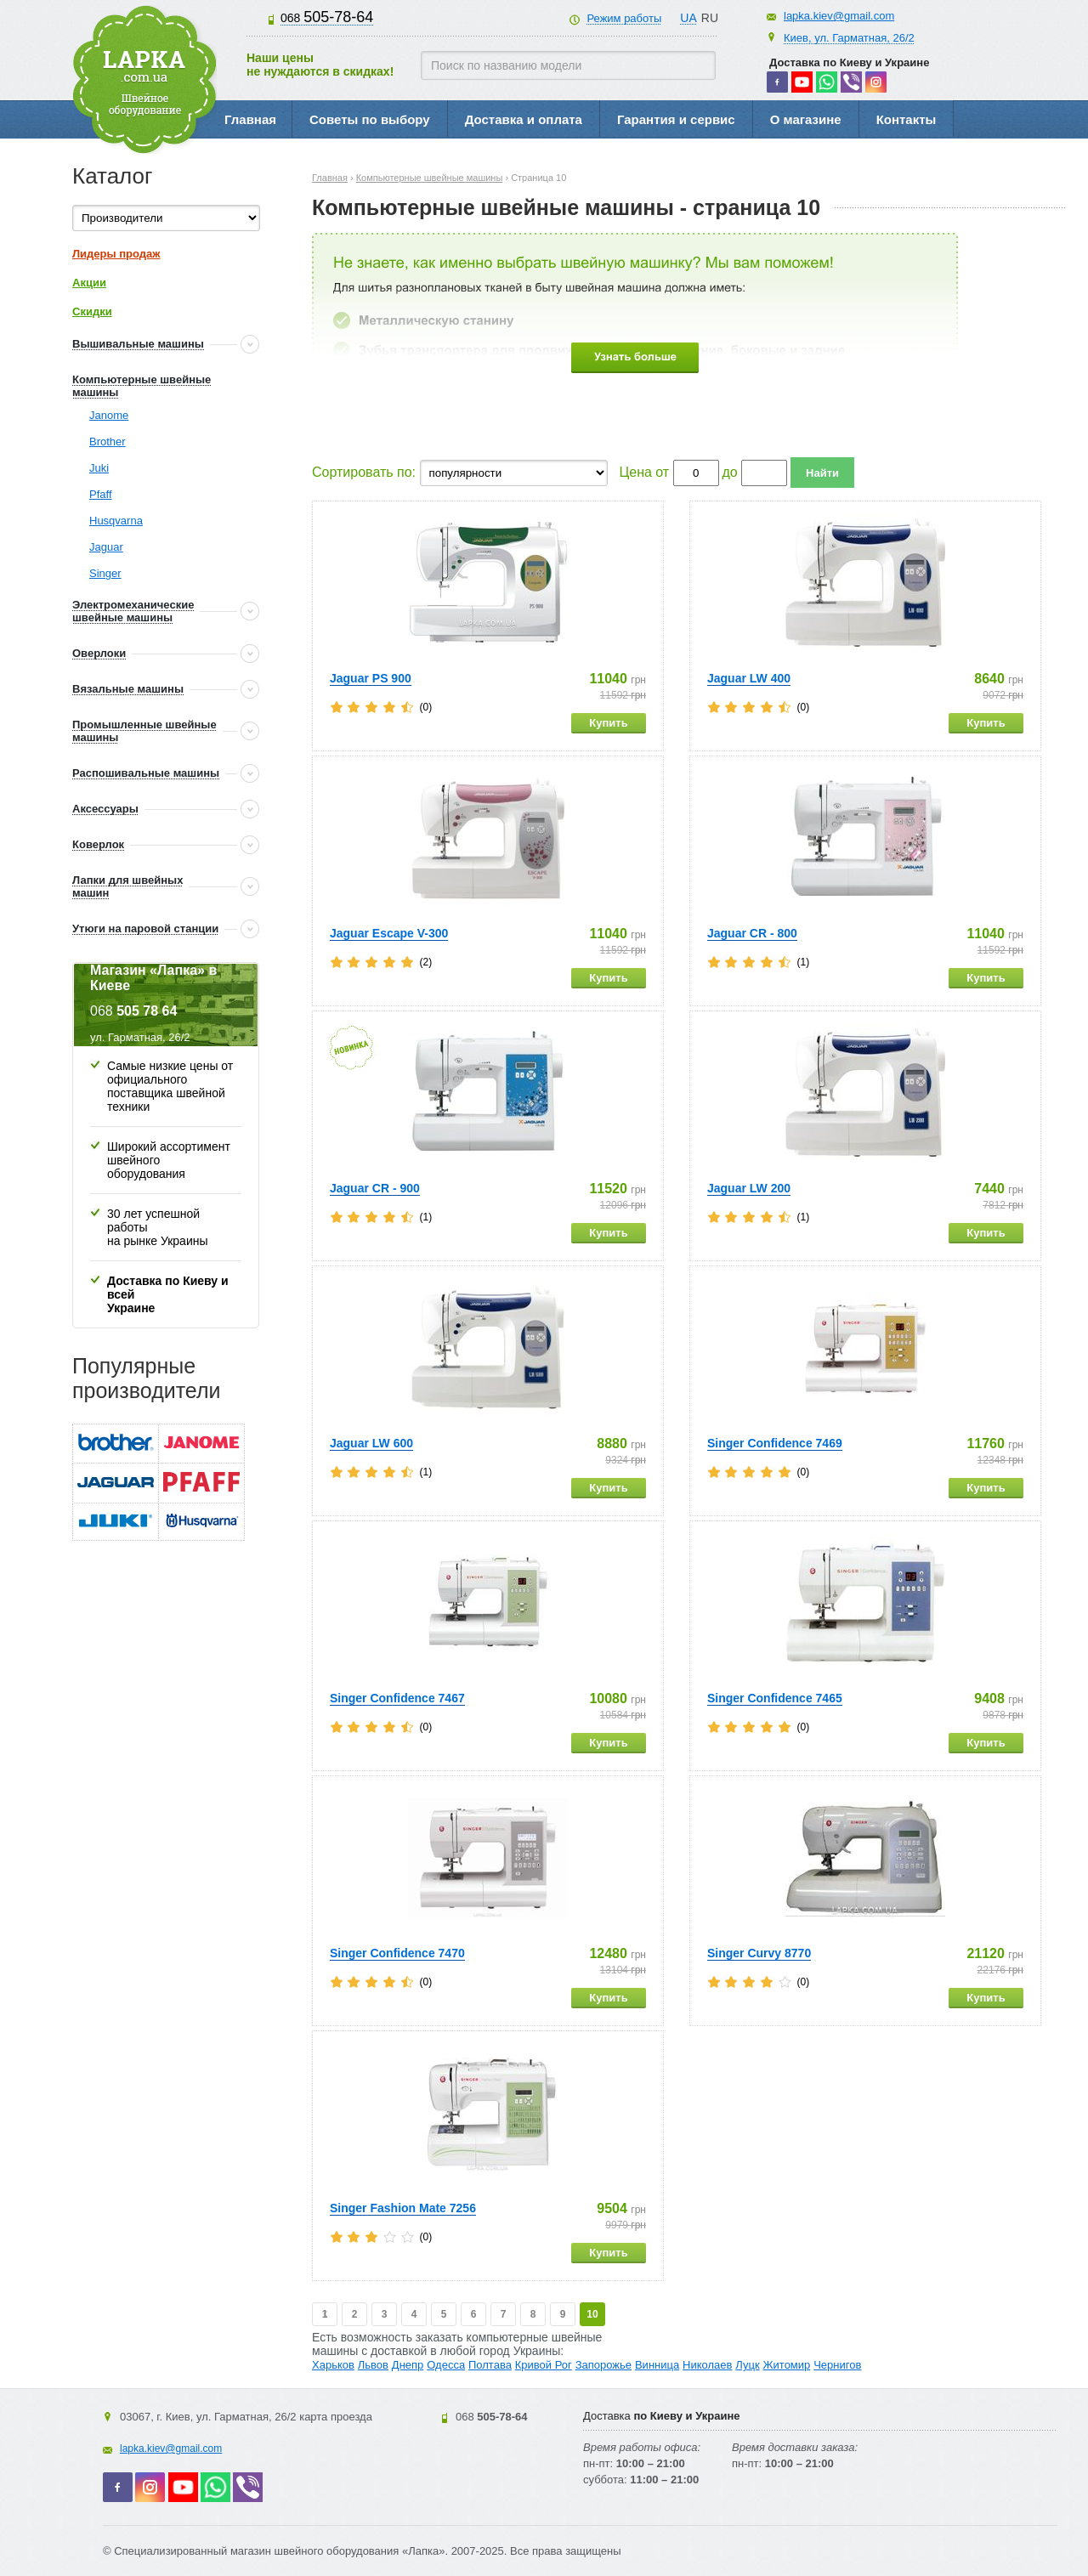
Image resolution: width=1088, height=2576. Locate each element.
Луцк (747, 2364)
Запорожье (603, 2364)
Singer (105, 573)
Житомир (787, 2364)
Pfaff (100, 494)
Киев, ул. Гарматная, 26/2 (849, 37)
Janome (108, 415)
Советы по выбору (369, 119)
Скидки (92, 311)
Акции (89, 282)
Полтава (490, 2364)
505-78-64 (326, 16)
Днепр (407, 2364)
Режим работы (623, 18)
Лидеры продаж (116, 253)
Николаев (707, 2364)
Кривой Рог (543, 2364)
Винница (657, 2364)
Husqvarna (116, 520)
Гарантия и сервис (676, 119)
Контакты (906, 119)
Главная (250, 119)
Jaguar (106, 547)
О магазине (806, 119)
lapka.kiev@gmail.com (839, 15)
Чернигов (837, 2364)
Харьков (333, 2364)
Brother (107, 441)
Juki (99, 467)
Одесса (446, 2364)
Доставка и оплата (523, 119)
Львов (373, 2364)
